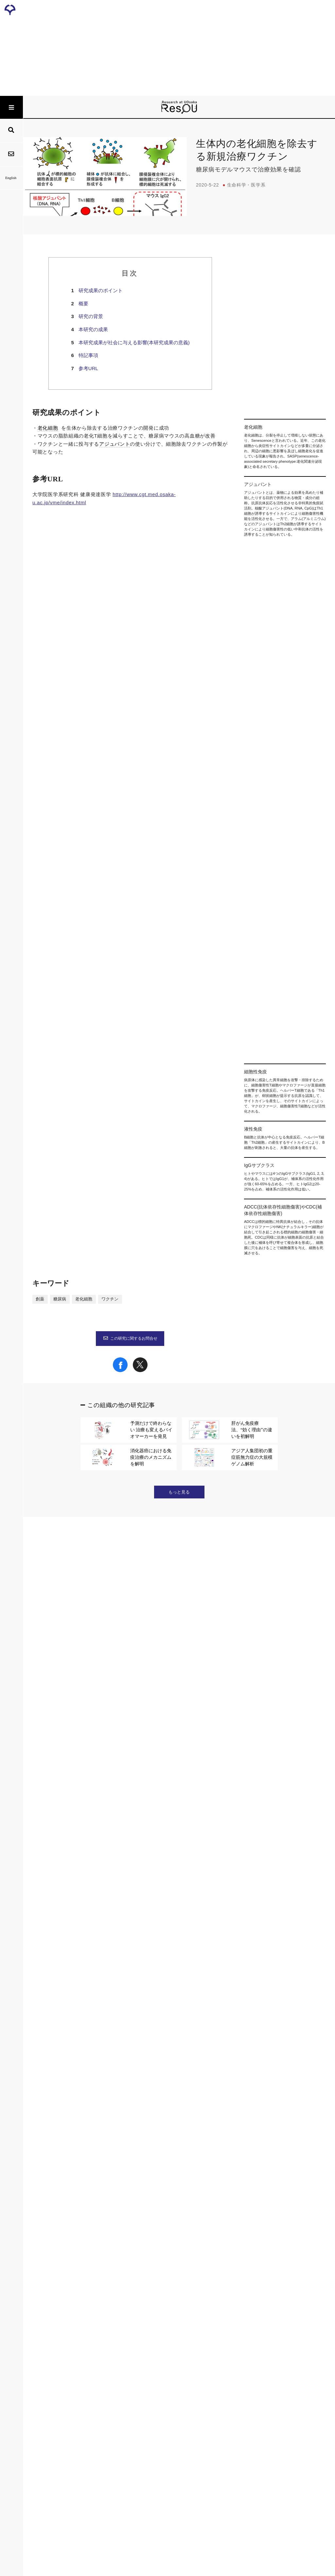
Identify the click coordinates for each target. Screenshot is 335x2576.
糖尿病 (59, 2292)
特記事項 (88, 355)
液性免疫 (138, 1072)
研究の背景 (91, 316)
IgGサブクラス (142, 1096)
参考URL (88, 368)
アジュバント (114, 444)
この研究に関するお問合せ (130, 2332)
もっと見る (179, 2485)
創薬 (40, 2292)
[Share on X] (140, 2364)
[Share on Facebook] (120, 2364)
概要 (83, 303)
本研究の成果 (93, 329)
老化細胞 (48, 428)
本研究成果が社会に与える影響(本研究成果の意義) (134, 342)
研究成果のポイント (101, 290)
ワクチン (109, 2292)
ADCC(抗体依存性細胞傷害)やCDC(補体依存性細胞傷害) (98, 1104)
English (11, 178)
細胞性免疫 (107, 1072)
